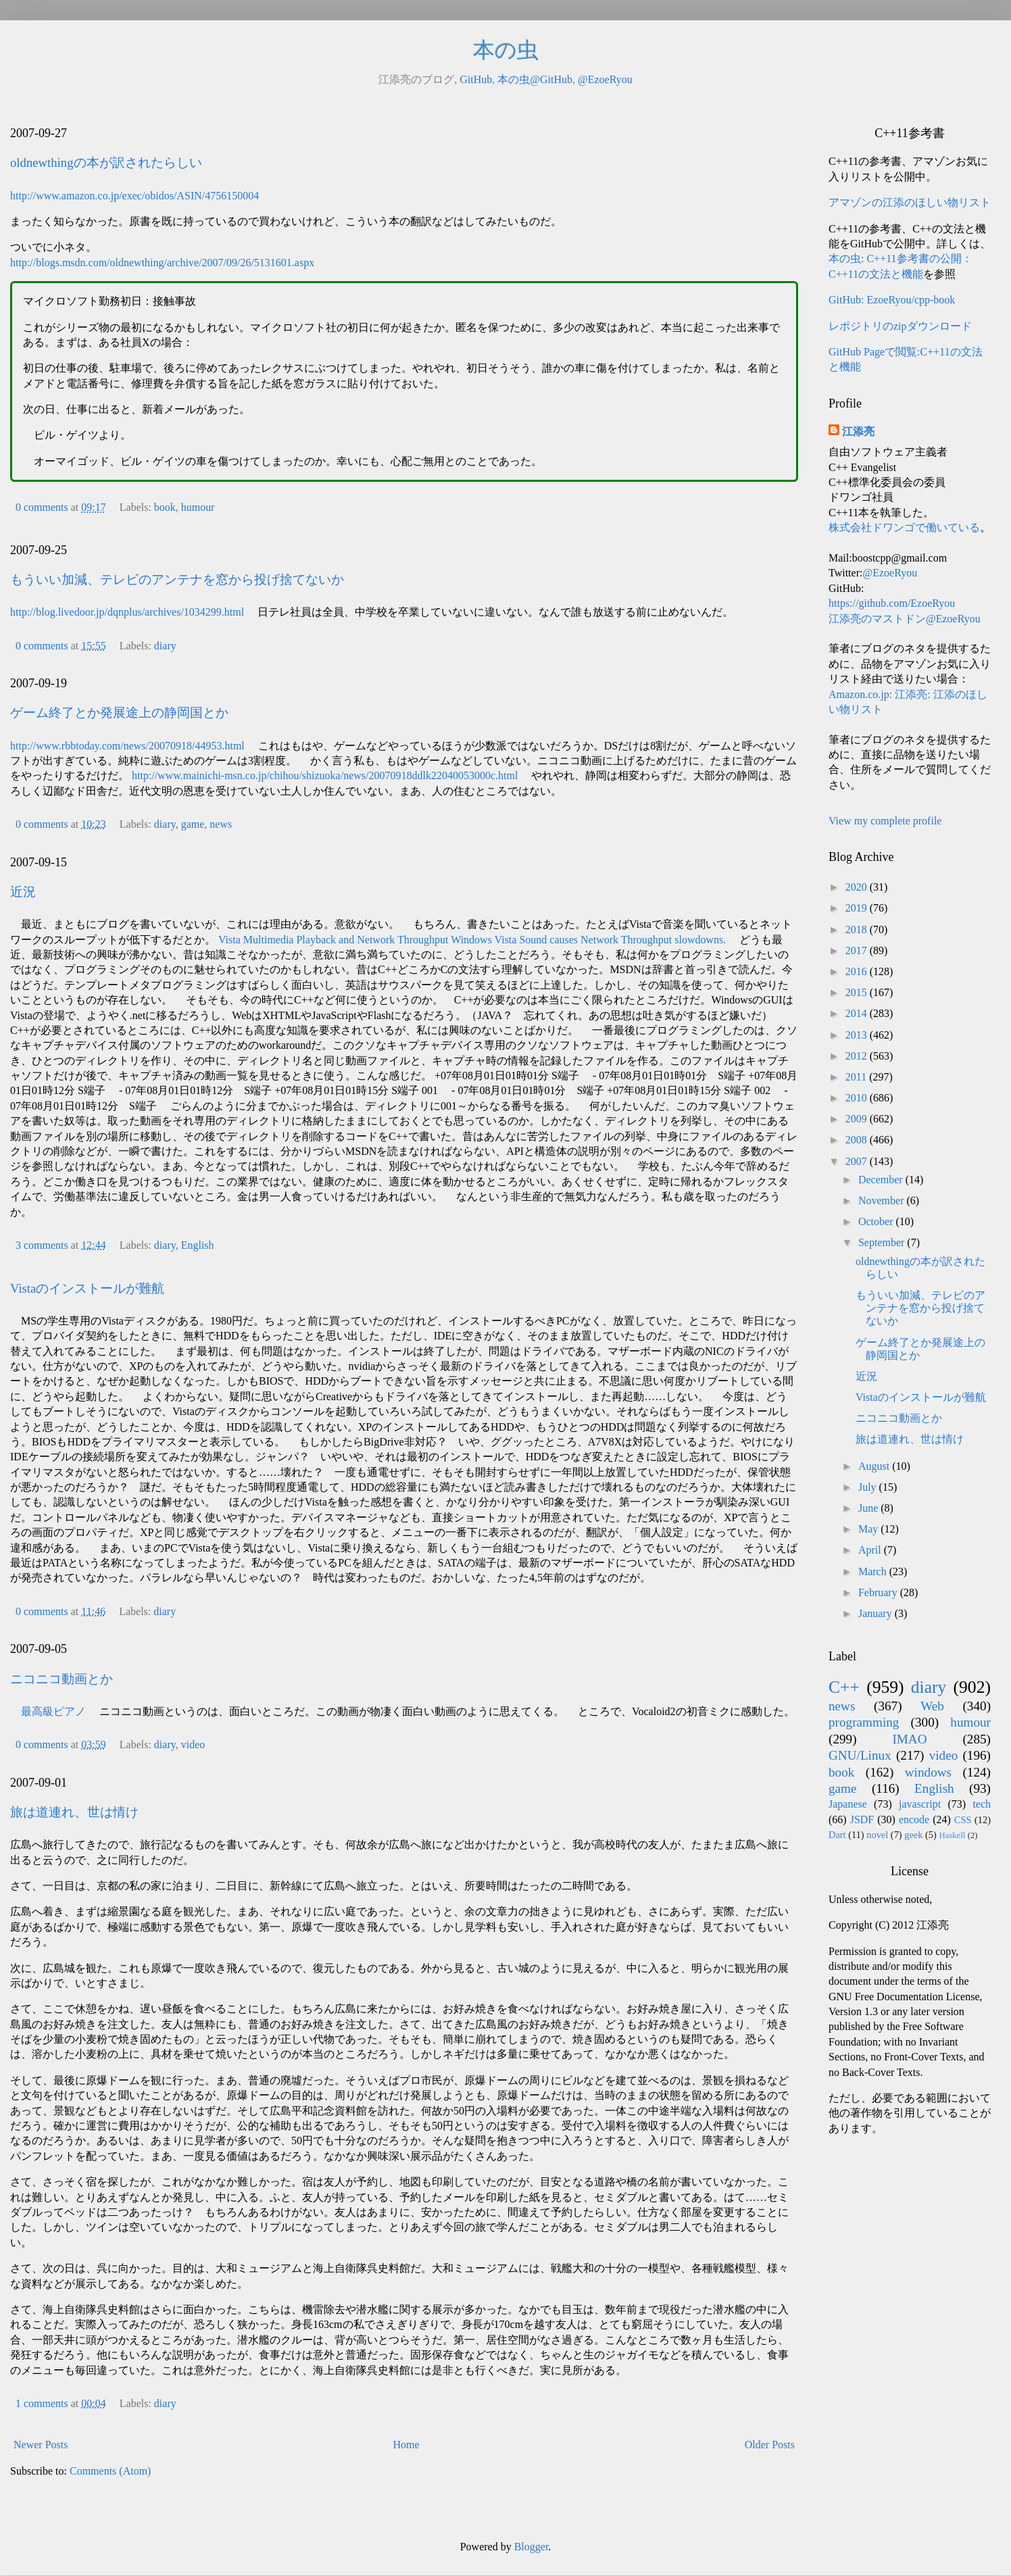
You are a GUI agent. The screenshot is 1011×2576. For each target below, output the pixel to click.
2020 (857, 887)
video (193, 1744)
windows (928, 1772)
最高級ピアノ (53, 1711)
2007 (857, 1161)
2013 (857, 1035)
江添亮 (858, 431)
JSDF (862, 1819)
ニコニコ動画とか (61, 1679)
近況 (23, 892)
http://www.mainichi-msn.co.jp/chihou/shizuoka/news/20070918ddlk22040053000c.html (325, 775)
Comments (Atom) (110, 2471)
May (869, 1529)
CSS (963, 1819)
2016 (857, 971)
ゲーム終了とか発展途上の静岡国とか (119, 712)
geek (913, 1834)
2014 (857, 1013)
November (882, 1200)
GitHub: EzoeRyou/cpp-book (892, 299)
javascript (920, 1804)
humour (198, 507)
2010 (857, 1098)
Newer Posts (41, 2444)
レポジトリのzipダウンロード (900, 326)
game (193, 824)
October (877, 1221)
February (879, 1592)
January (876, 1613)
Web (932, 1706)
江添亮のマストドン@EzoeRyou (905, 618)
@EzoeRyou (605, 79)
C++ (844, 1687)
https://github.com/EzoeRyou (892, 603)
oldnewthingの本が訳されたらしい (106, 162)
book (165, 507)
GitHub (476, 79)
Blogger (531, 2546)
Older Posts (770, 2444)
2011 (857, 1077)
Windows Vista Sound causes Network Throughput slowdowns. (588, 939)
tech (981, 1804)
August (875, 1466)
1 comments (42, 2403)
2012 (857, 1056)
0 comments (42, 507)
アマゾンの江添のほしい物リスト (910, 202)
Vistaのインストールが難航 (87, 1288)
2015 (857, 992)
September (882, 1242)
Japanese (848, 1804)
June (869, 1508)
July (868, 1487)
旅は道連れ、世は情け (74, 1812)
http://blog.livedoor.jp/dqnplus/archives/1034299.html (127, 612)
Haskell (952, 1835)
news (220, 824)
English (197, 1245)
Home (406, 2444)
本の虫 (506, 50)
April (871, 1550)
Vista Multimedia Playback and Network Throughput (333, 939)
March (873, 1571)
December (882, 1179)
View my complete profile (885, 820)
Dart (837, 1834)
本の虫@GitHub (534, 79)
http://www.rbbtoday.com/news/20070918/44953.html (127, 745)
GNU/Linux (860, 1755)
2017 (857, 950)
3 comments (42, 1245)
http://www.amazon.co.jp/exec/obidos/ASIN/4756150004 (134, 195)
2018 (857, 929)
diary (165, 645)
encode (914, 1819)
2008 (857, 1139)
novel (877, 1834)
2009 (857, 1118)
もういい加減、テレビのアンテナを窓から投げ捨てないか (177, 579)
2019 (857, 908)
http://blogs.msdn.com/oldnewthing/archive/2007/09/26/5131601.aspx (162, 262)
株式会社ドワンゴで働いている (904, 527)
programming (864, 1722)
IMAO (909, 1739)
